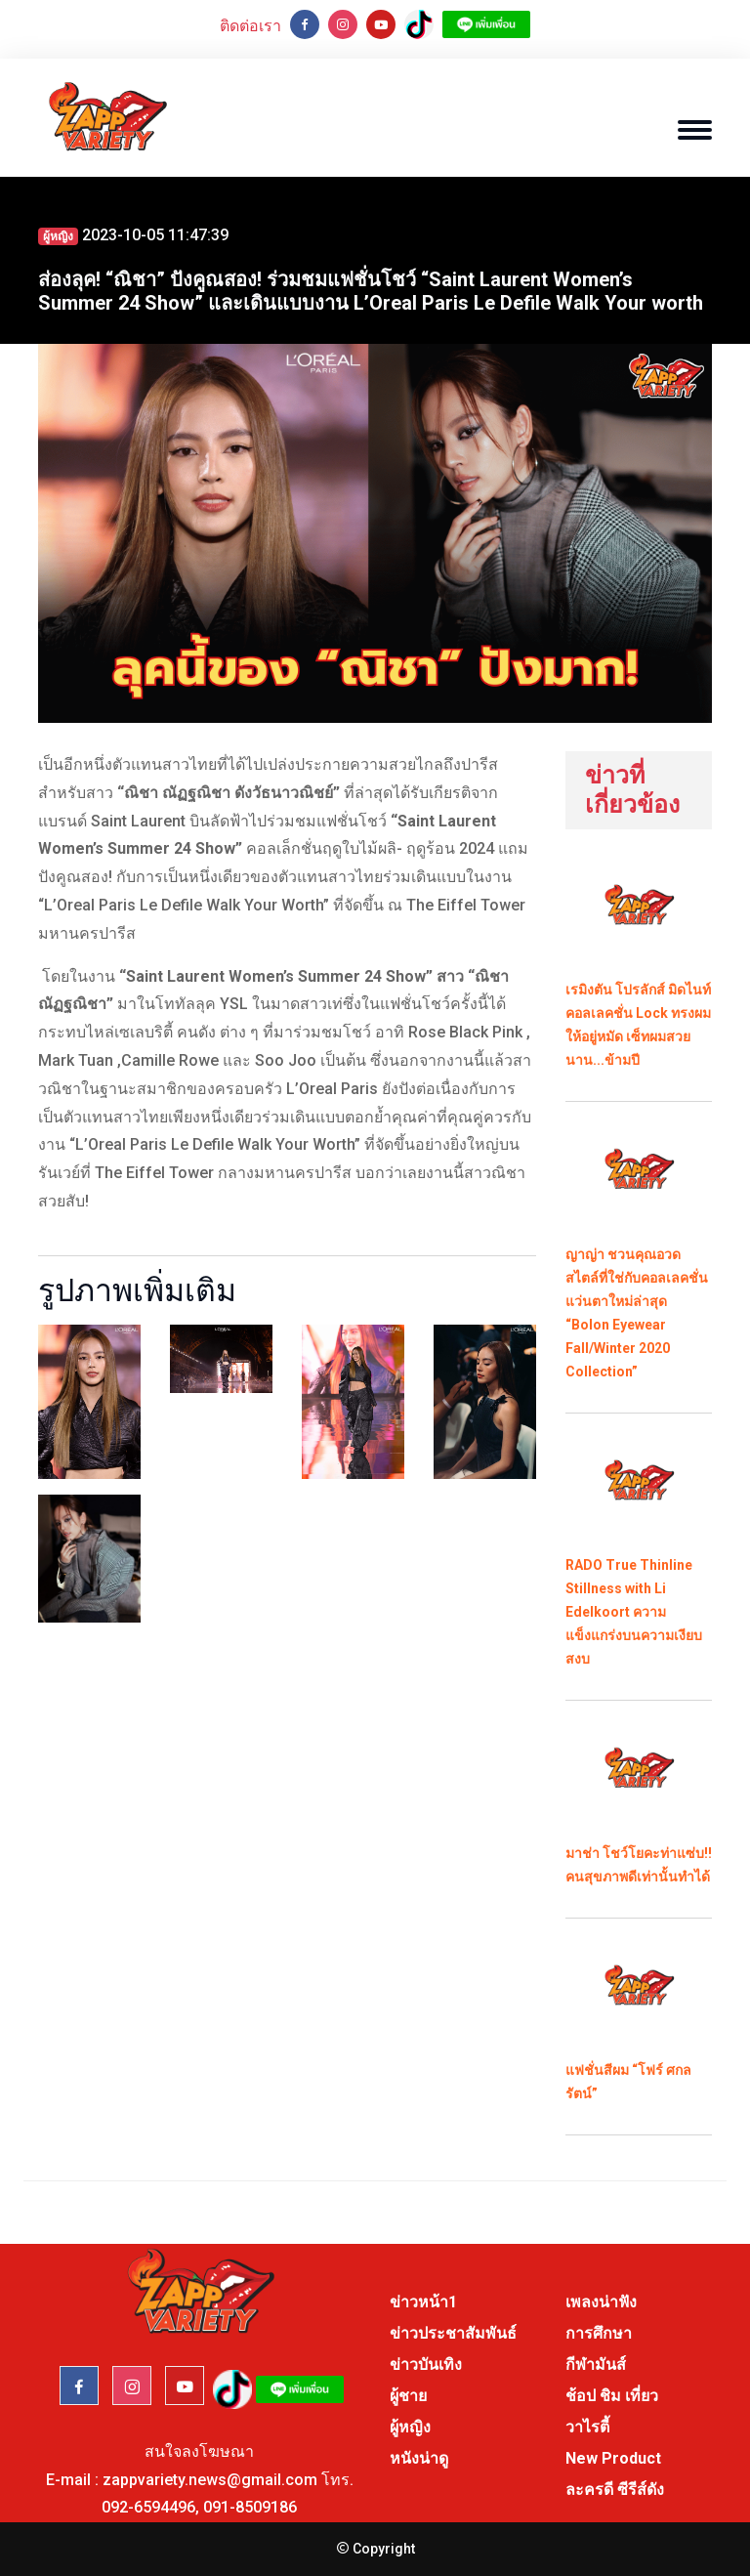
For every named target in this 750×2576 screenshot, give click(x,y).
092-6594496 (148, 2507)
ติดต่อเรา (250, 26)
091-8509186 (250, 2507)
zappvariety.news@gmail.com (210, 2479)
